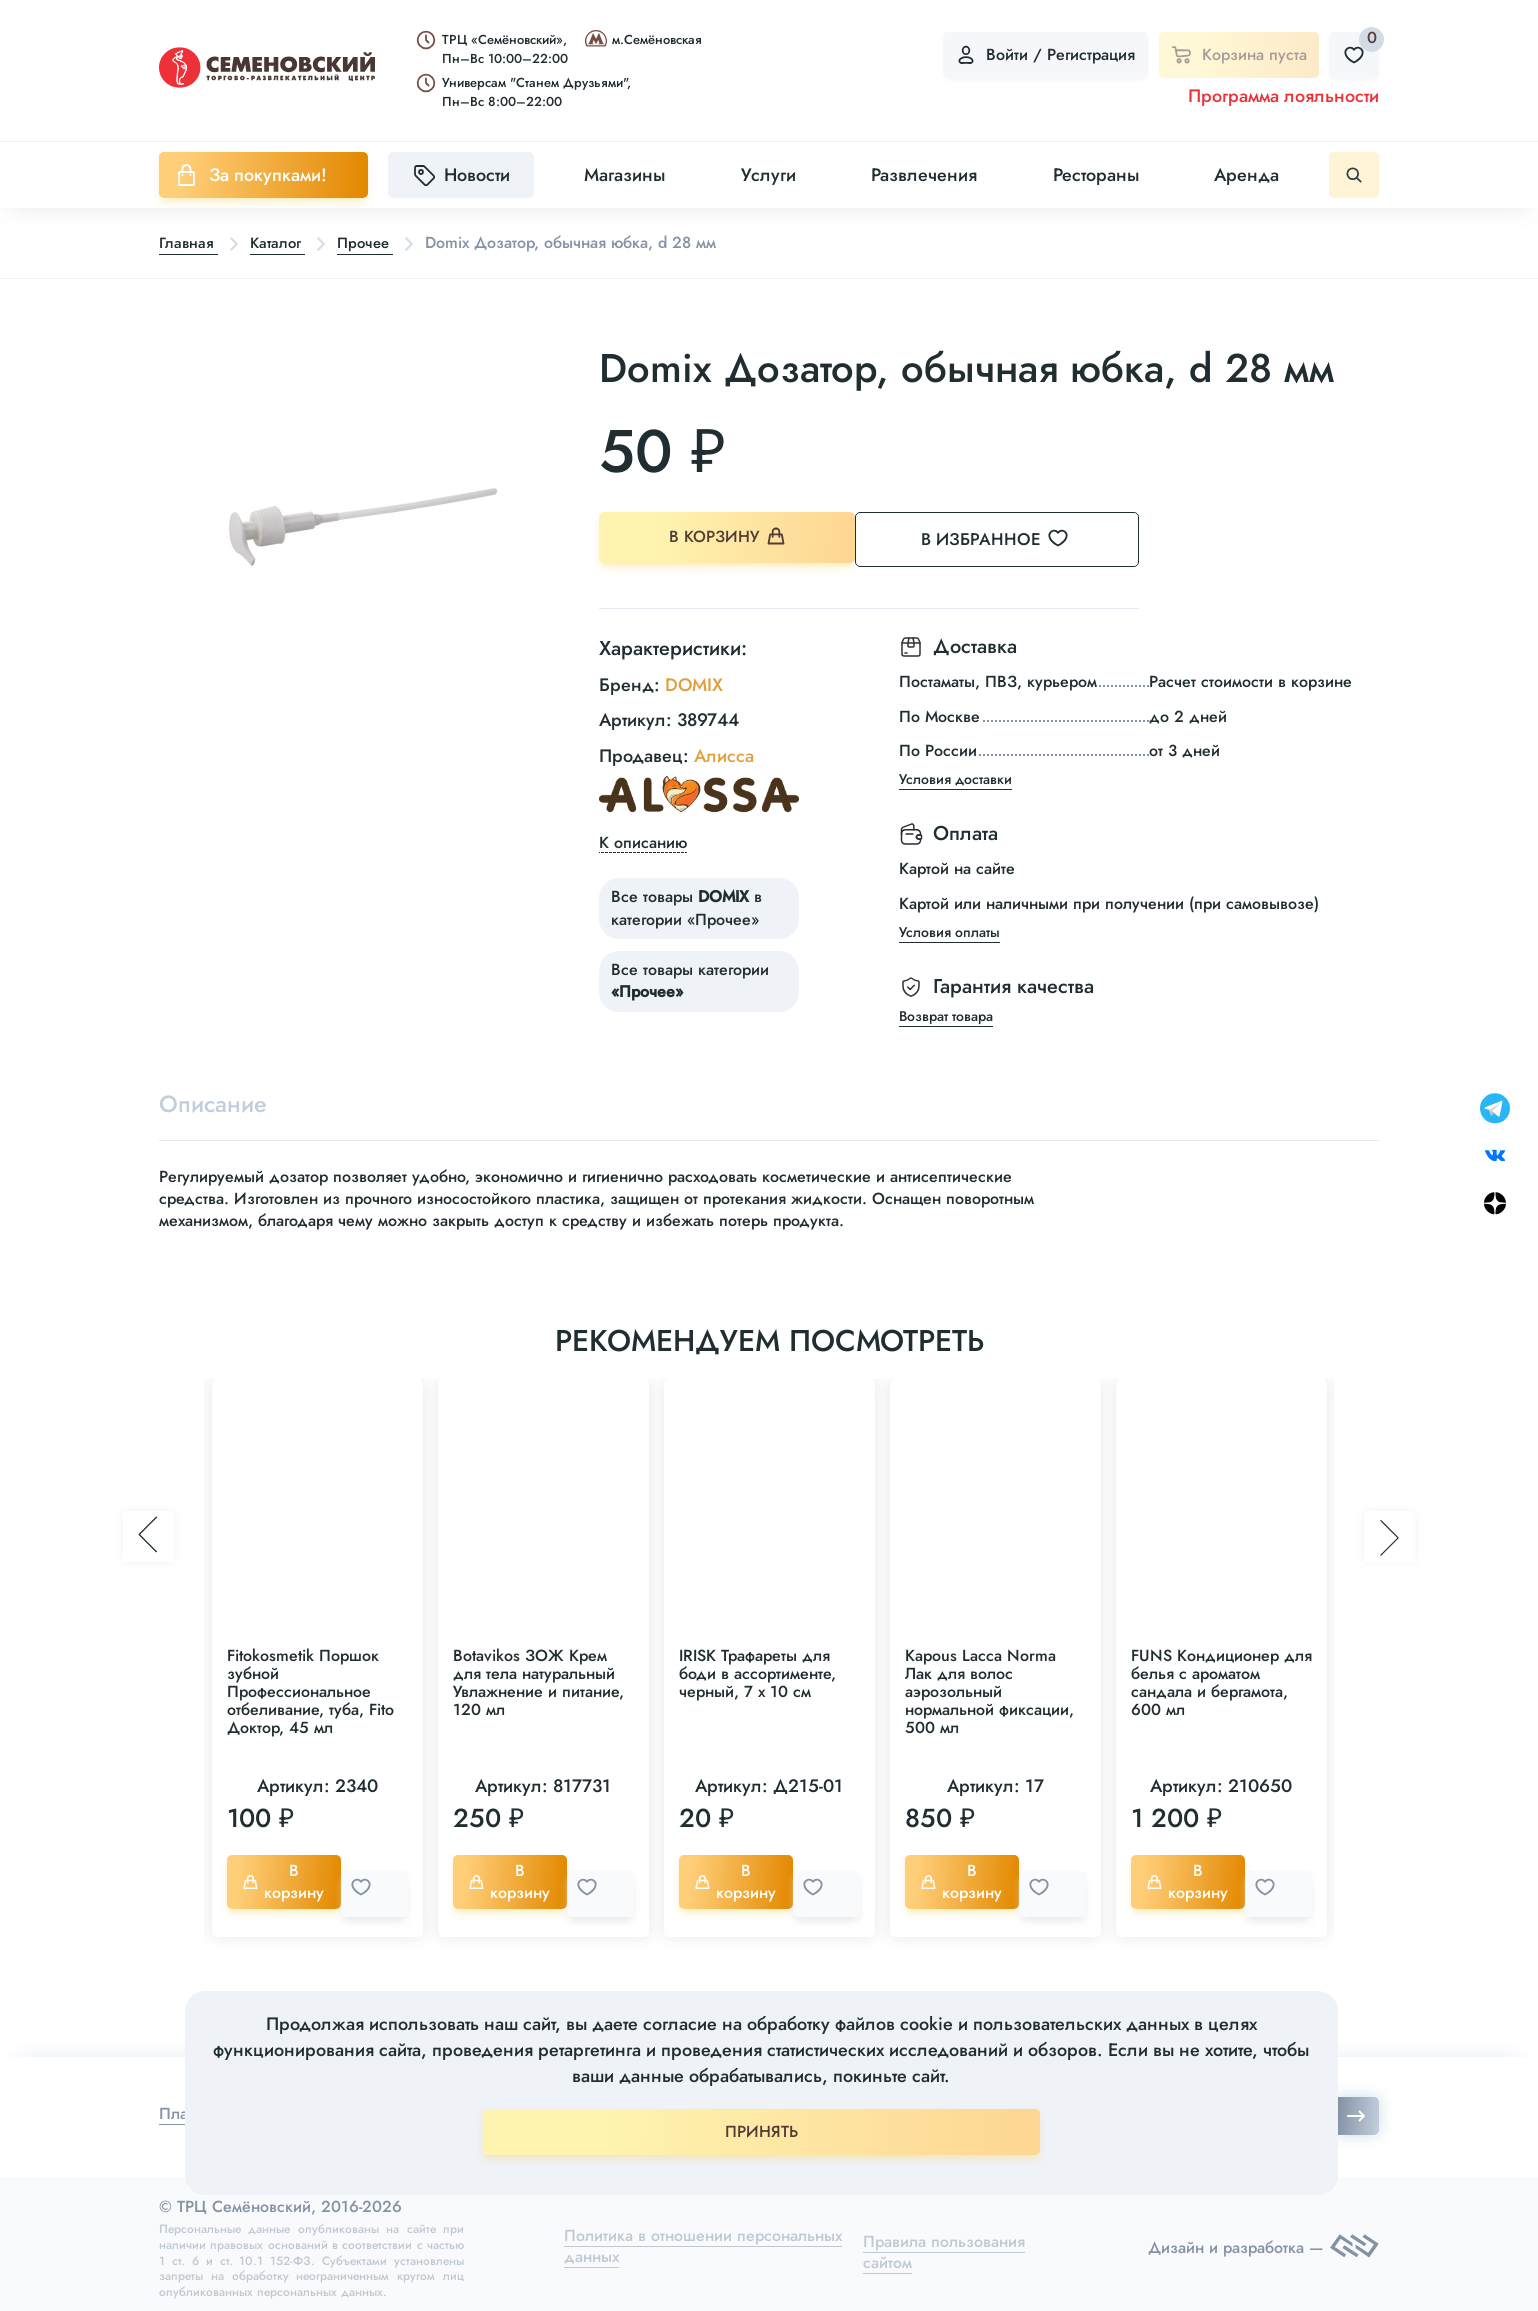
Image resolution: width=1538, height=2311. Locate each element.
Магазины (624, 175)
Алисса (724, 751)
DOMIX (694, 680)
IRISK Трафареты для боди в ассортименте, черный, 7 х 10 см (757, 1672)
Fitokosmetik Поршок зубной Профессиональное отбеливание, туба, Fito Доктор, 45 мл (310, 1690)
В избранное (1019, 539)
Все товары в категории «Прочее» (686, 902)
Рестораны (1096, 175)
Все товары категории (690, 975)
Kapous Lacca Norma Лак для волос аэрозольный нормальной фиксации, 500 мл (989, 1690)
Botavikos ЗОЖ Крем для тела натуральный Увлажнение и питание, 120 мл (538, 1681)
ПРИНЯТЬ (761, 2131)
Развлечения (924, 175)
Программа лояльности (1283, 96)
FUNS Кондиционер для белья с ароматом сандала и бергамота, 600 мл (1221, 1681)
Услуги (768, 175)
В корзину (729, 539)
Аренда (1246, 175)
